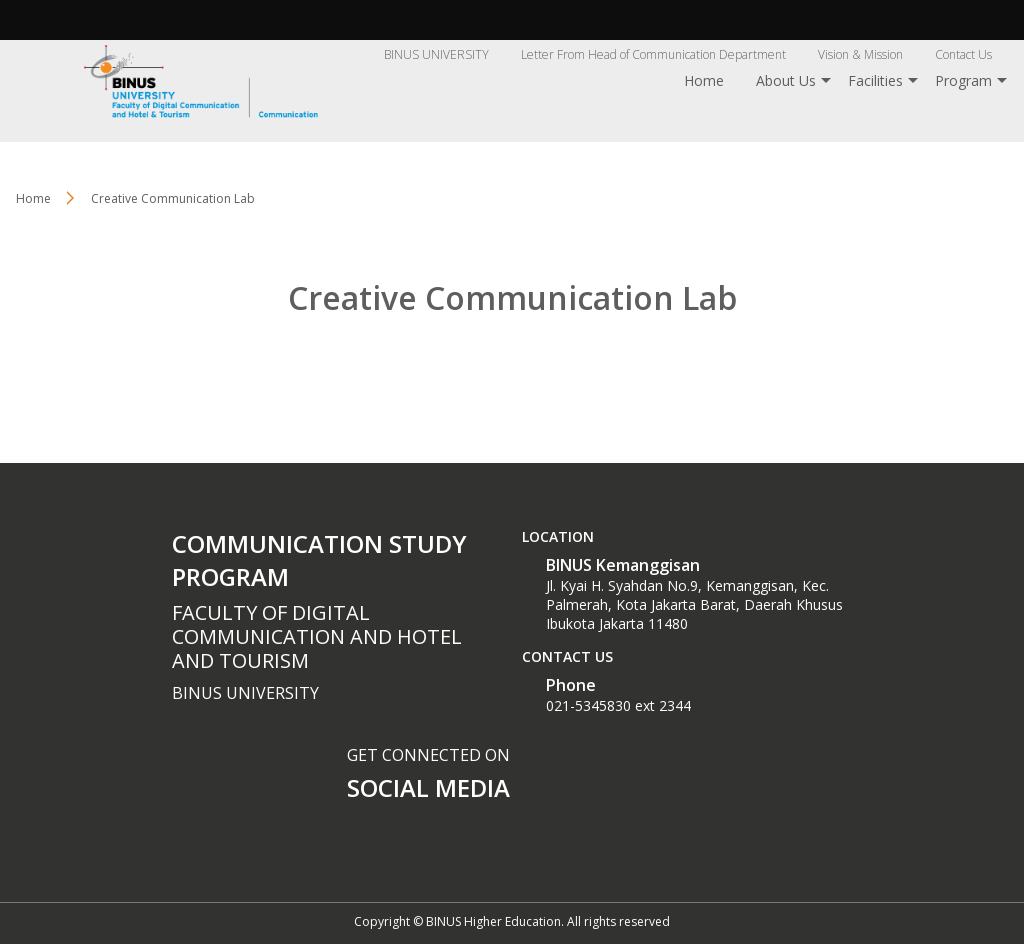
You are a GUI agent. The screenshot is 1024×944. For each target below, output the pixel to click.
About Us (786, 80)
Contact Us (963, 54)
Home (704, 80)
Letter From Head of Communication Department (653, 54)
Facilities (875, 80)
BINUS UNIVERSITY (436, 54)
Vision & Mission (860, 54)
